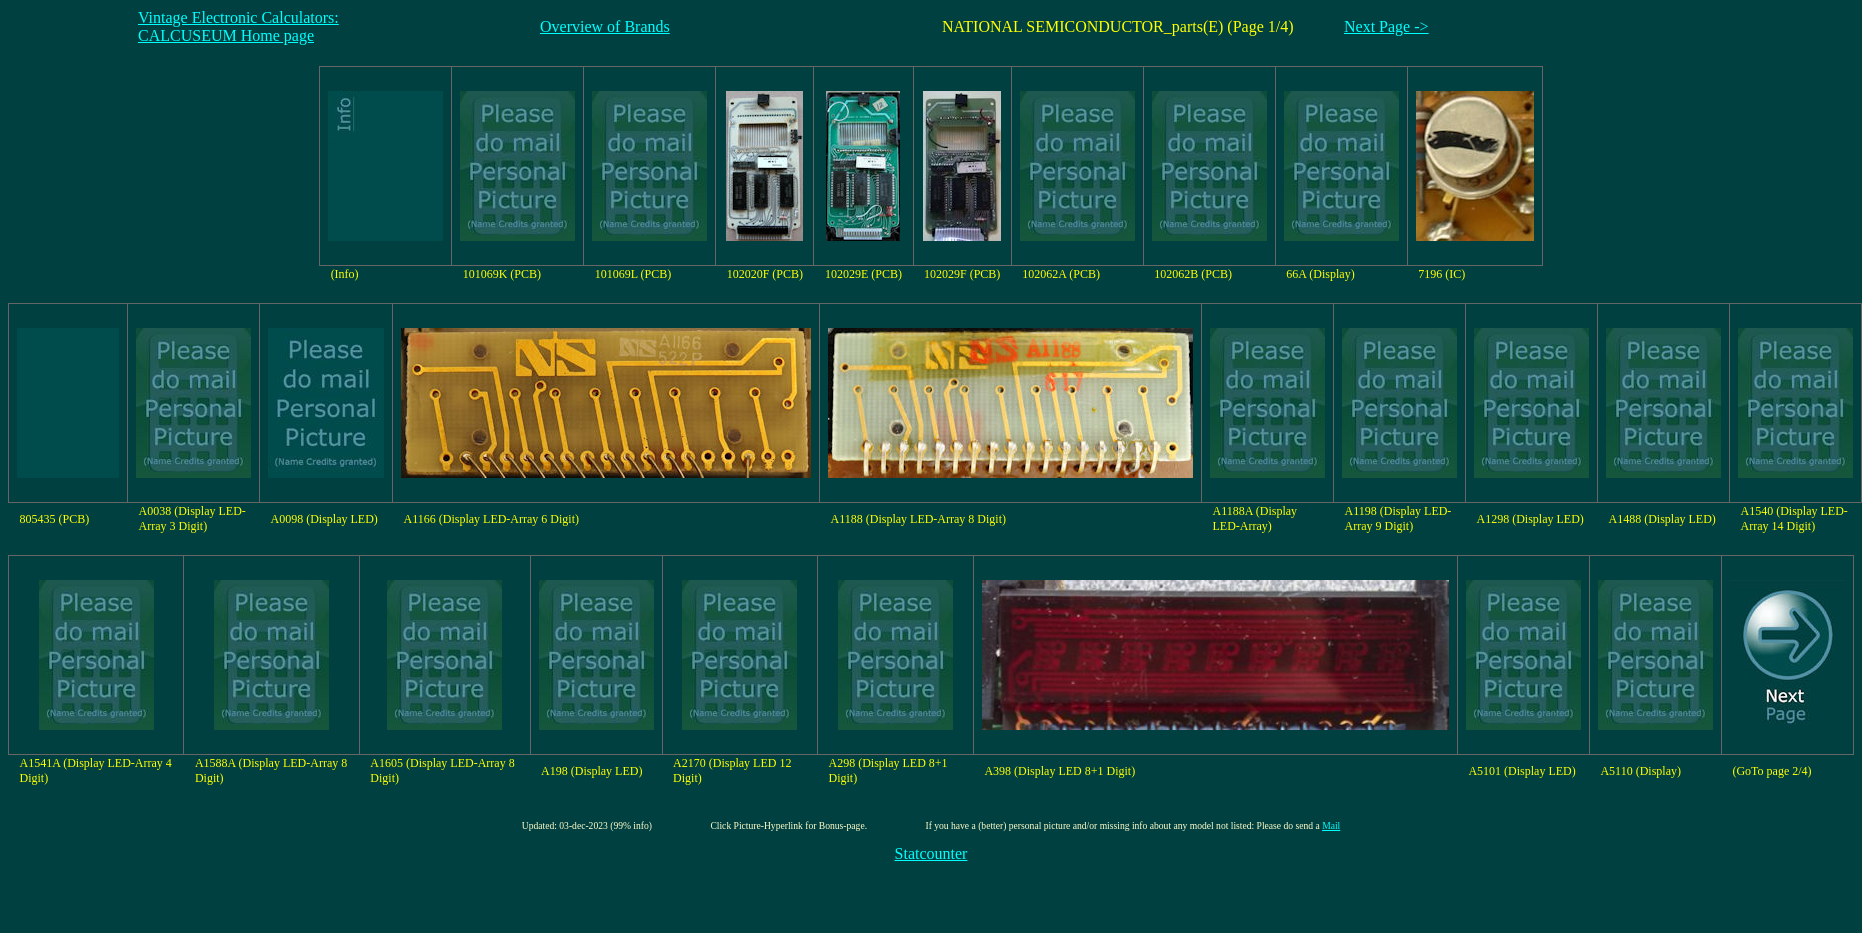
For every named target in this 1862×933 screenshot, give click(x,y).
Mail (1331, 825)
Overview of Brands (605, 26)
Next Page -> (1386, 26)
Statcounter (931, 853)
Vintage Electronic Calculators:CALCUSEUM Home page (238, 26)
